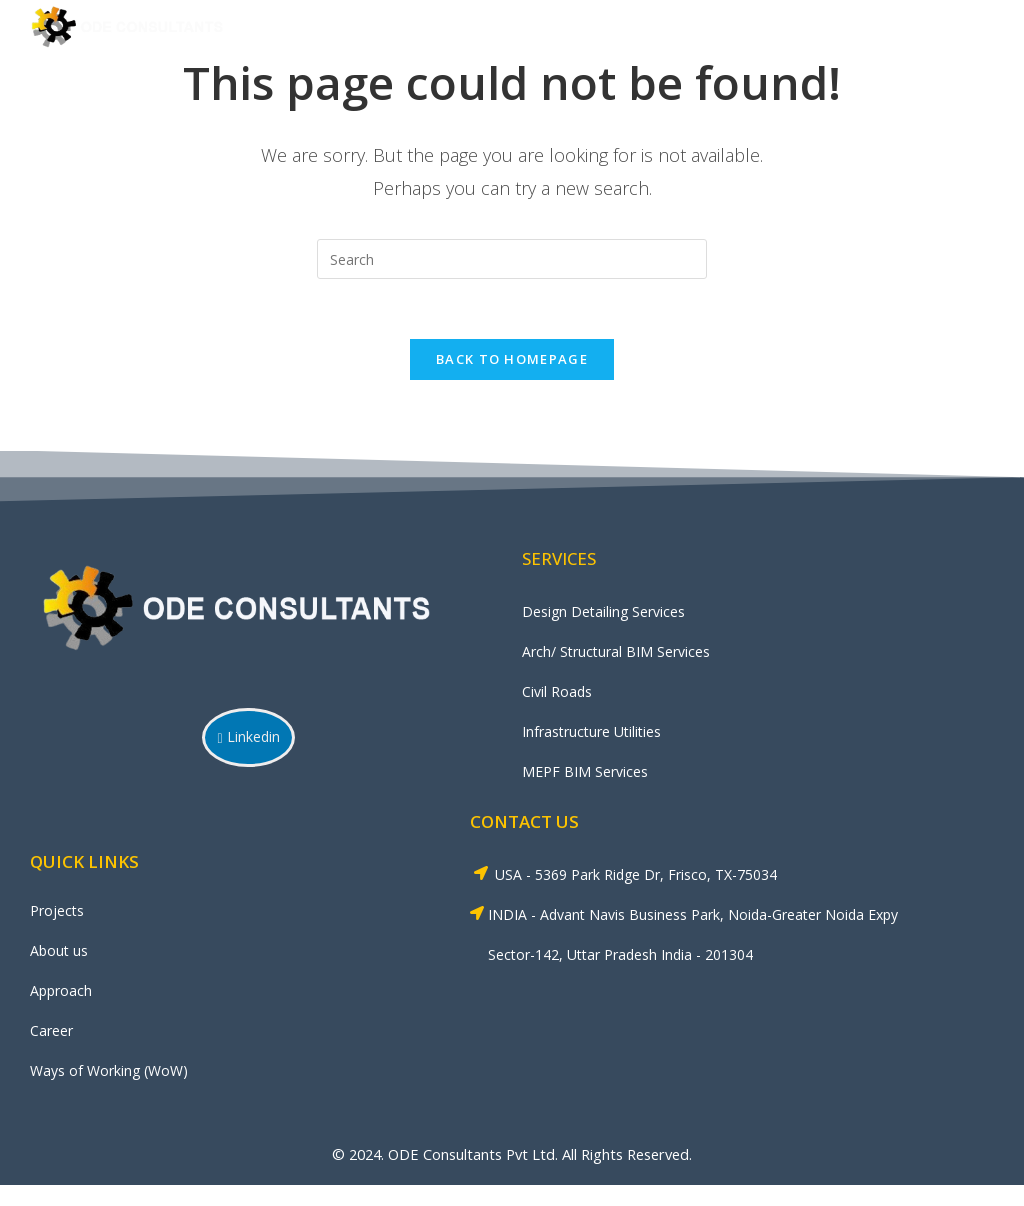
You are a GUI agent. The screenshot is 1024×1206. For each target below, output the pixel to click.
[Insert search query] (512, 259)
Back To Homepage (512, 360)
